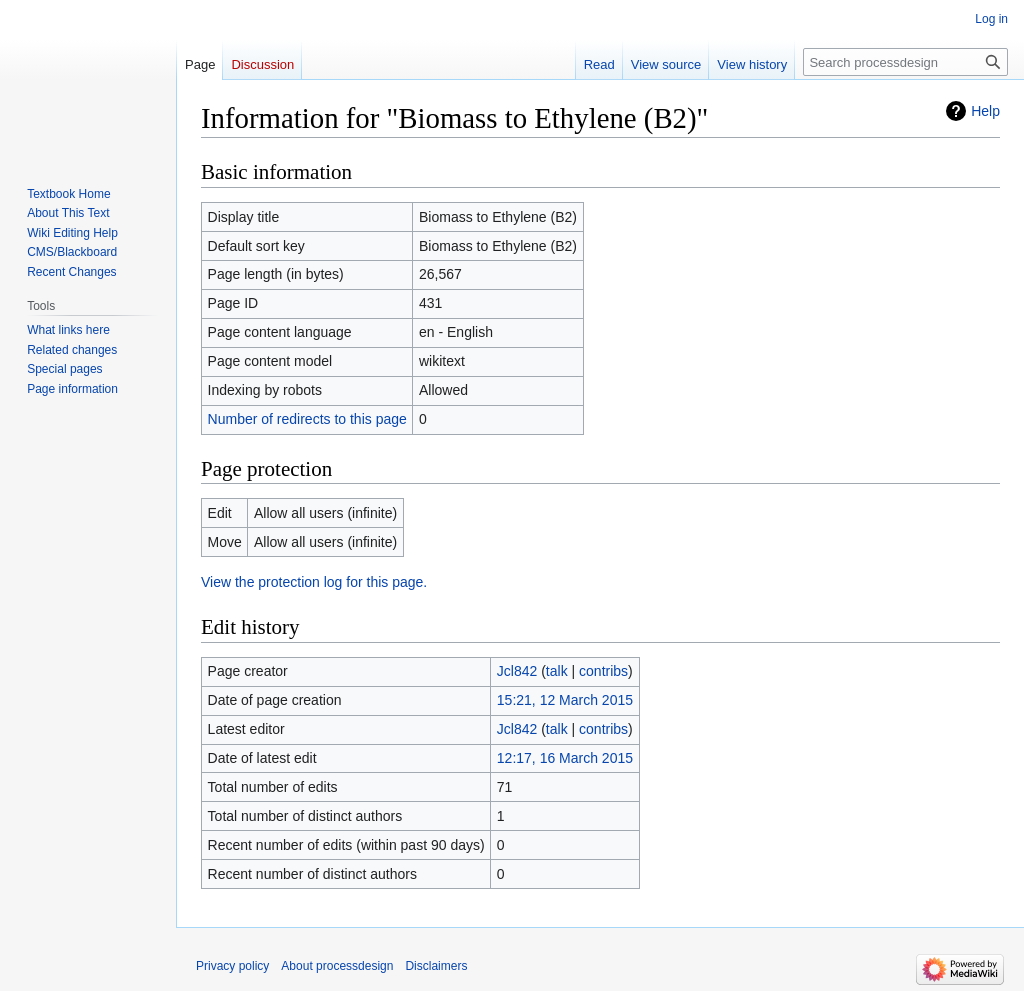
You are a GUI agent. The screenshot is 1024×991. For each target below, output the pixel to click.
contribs (603, 671)
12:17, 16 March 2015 (565, 758)
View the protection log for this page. (314, 582)
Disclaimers (436, 966)
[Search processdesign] (905, 62)
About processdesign (337, 966)
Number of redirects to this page (307, 419)
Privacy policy (232, 966)
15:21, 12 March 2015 (565, 700)
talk (557, 671)
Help (985, 111)
